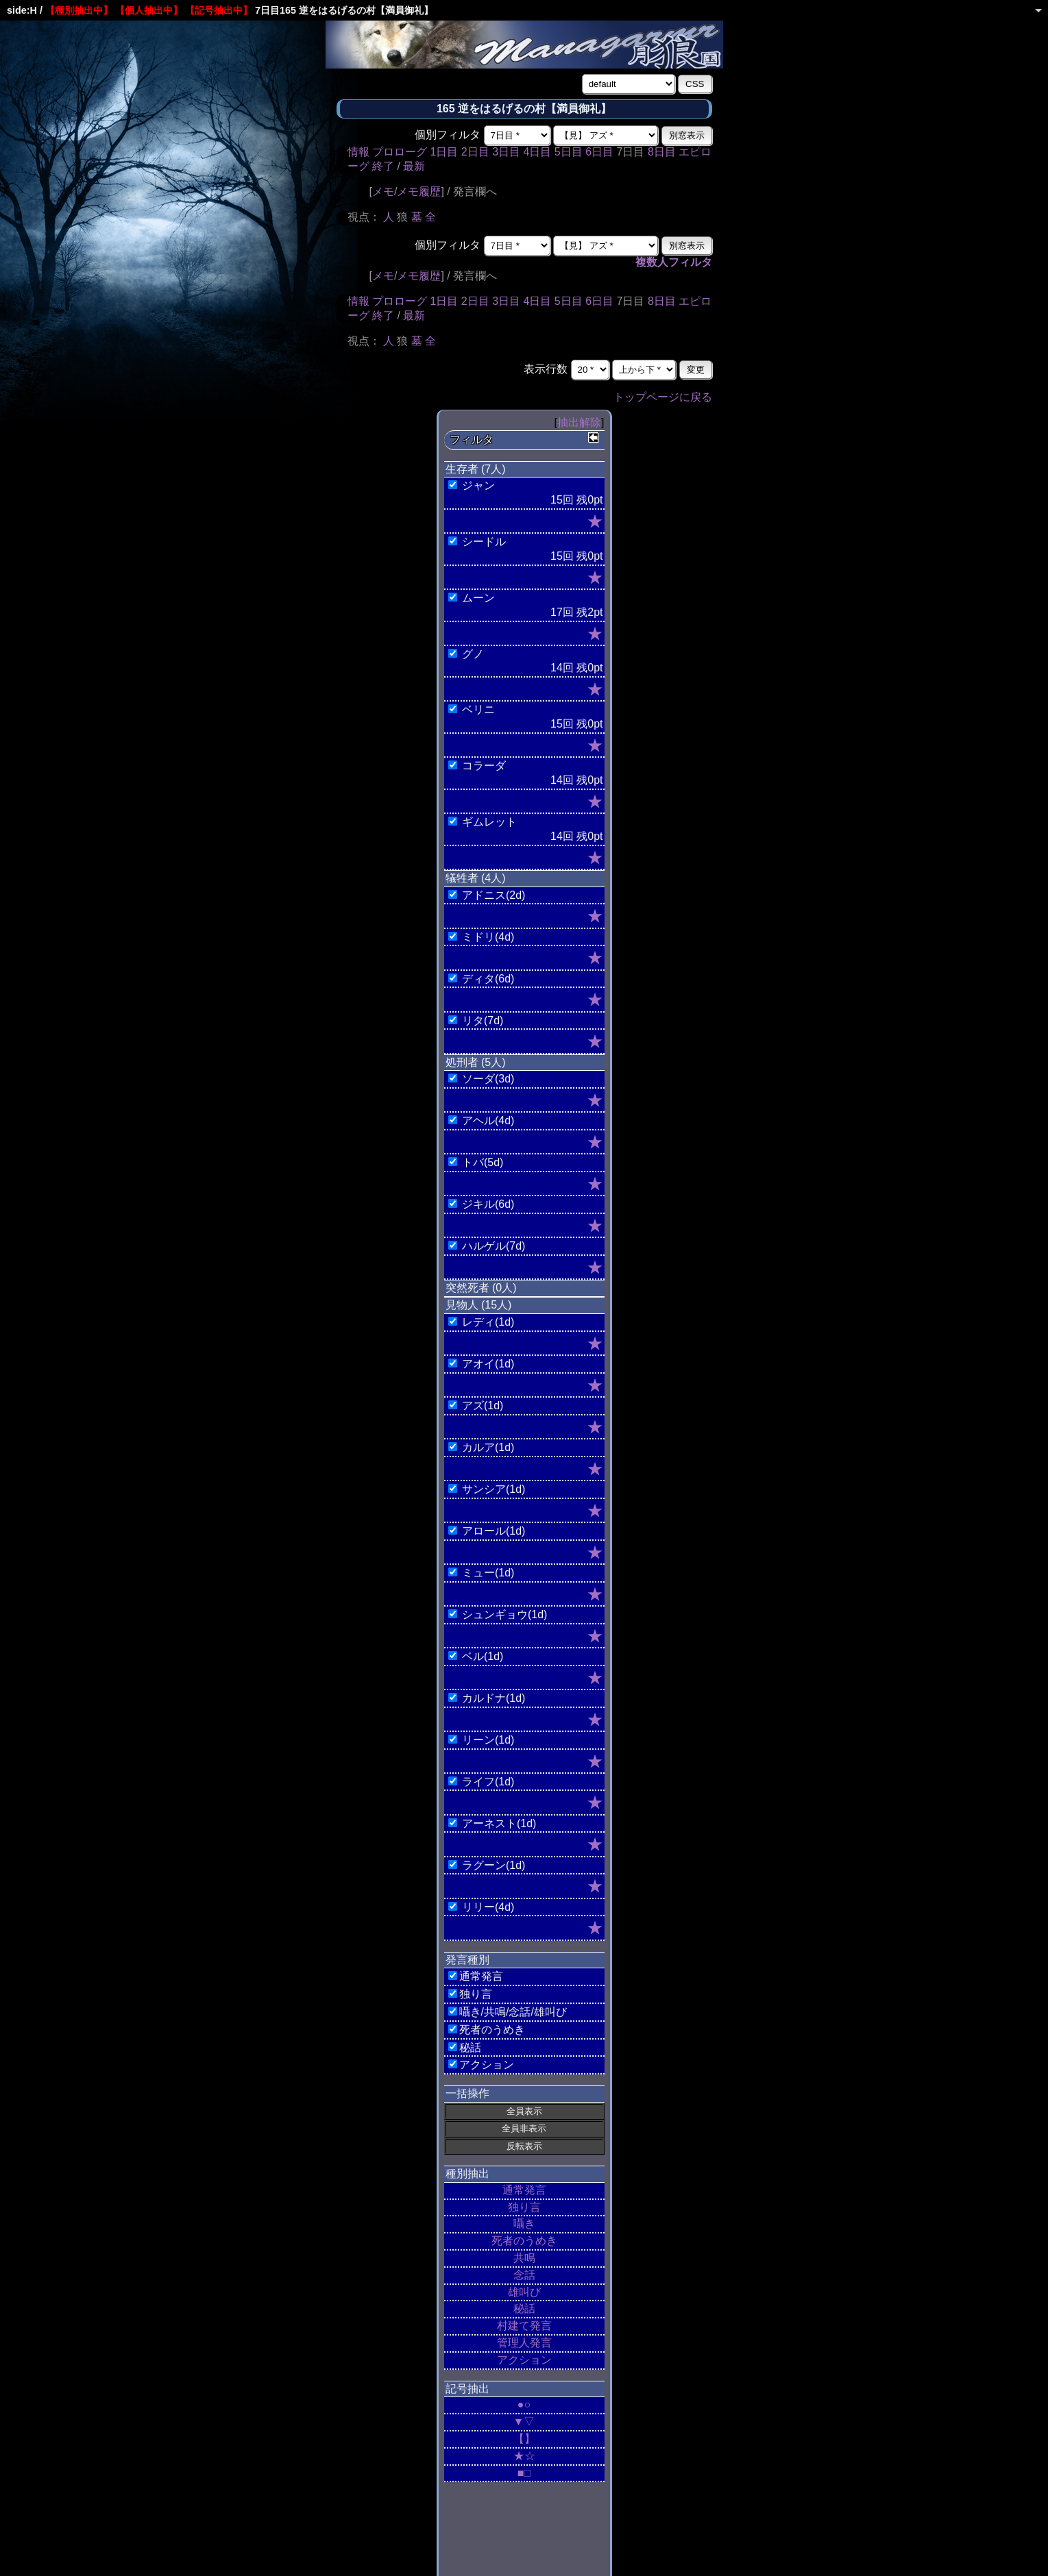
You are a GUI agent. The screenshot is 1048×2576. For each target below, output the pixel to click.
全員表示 (524, 2111)
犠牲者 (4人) (476, 878)
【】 (524, 2438)
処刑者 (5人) (476, 1062)
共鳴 (524, 2258)
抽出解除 (579, 422)
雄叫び (524, 2292)
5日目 (569, 152)
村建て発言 (524, 2325)
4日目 (537, 152)
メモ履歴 (419, 191)
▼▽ (524, 2421)
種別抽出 (467, 2173)
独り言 (524, 2207)
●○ (524, 2404)
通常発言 (524, 2190)
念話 (524, 2275)
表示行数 (546, 369)
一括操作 (467, 2093)
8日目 (662, 152)
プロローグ (399, 152)
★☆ (524, 2456)
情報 (358, 152)
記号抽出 (467, 2388)
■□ (524, 2473)
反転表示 (524, 2146)
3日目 (506, 152)
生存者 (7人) (476, 469)
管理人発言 (524, 2343)
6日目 (599, 152)
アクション (524, 2360)
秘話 (524, 2308)
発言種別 (467, 1960)
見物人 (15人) (479, 1305)
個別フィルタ (447, 134)
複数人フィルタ (673, 262)
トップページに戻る (662, 397)
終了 (383, 166)
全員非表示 (524, 2128)
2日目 (475, 152)
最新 (414, 166)
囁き (524, 2223)
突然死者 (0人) (481, 1287)
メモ (383, 191)
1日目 (444, 152)
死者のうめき (524, 2240)
